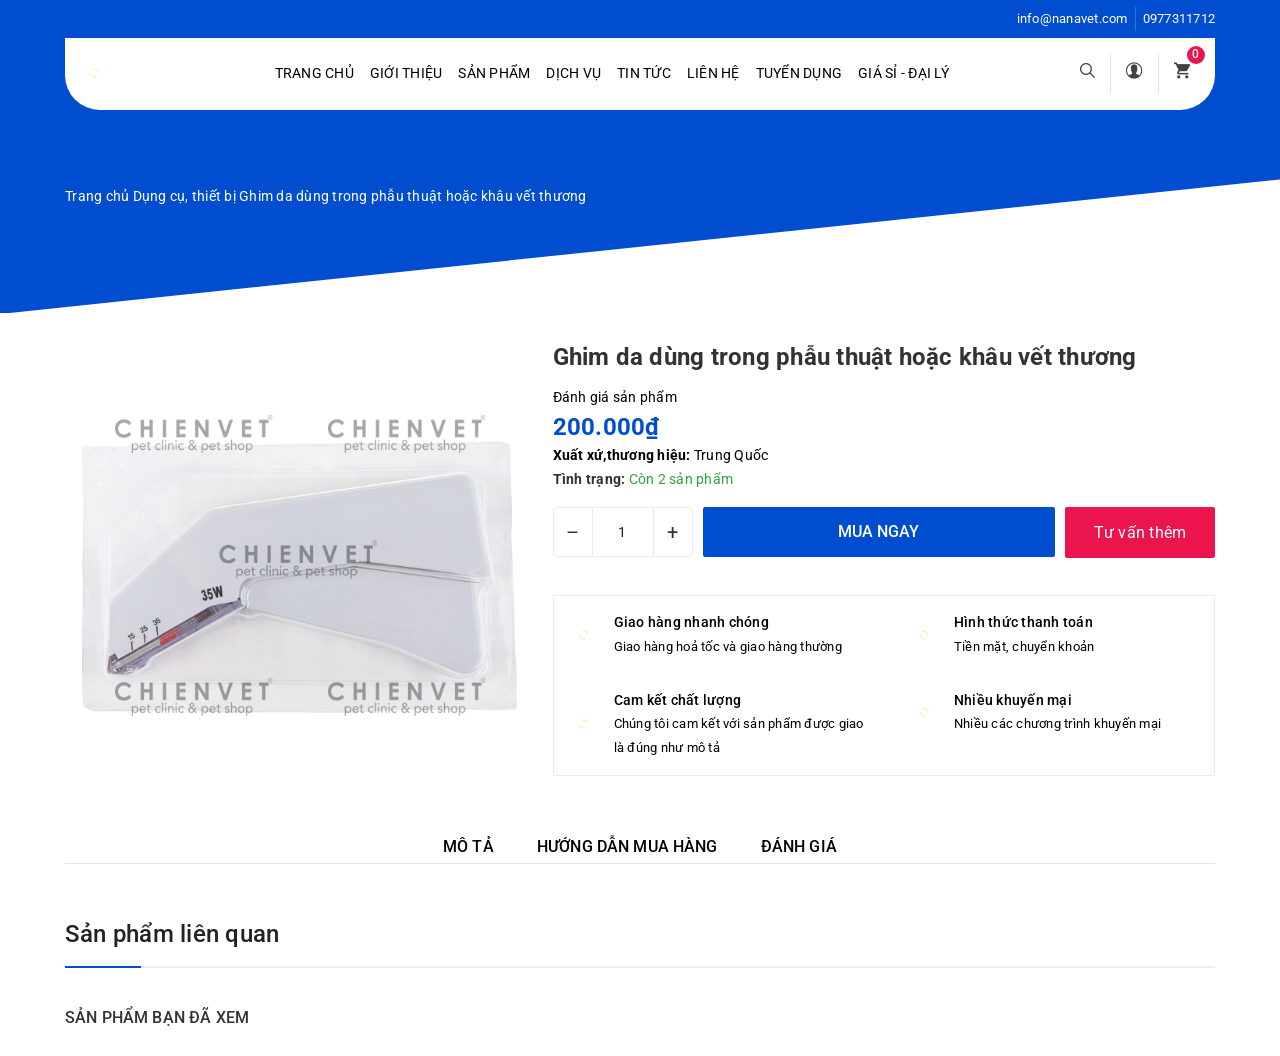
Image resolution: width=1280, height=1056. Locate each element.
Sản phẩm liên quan (172, 934)
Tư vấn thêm (1140, 532)
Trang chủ (314, 73)
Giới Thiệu (406, 73)
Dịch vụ (573, 73)
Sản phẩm (494, 73)
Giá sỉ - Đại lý (903, 73)
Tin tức (644, 73)
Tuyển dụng (799, 73)
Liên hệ (713, 73)
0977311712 (1179, 18)
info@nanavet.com (1072, 18)
